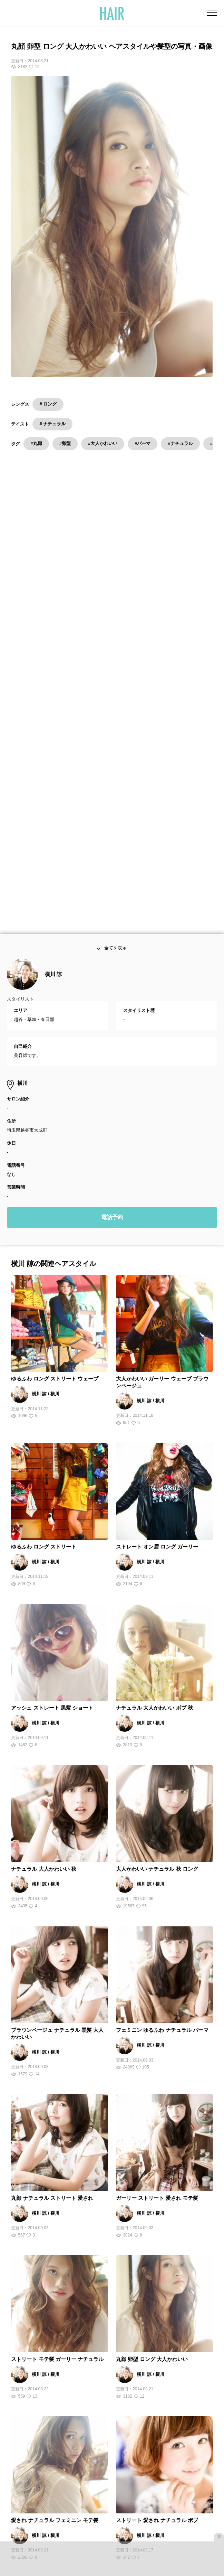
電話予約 (112, 911)
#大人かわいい (102, 443)
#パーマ (142, 443)
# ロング (48, 404)
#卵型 (65, 443)
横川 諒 (53, 668)
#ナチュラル (180, 443)
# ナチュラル (52, 423)
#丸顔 (36, 443)
